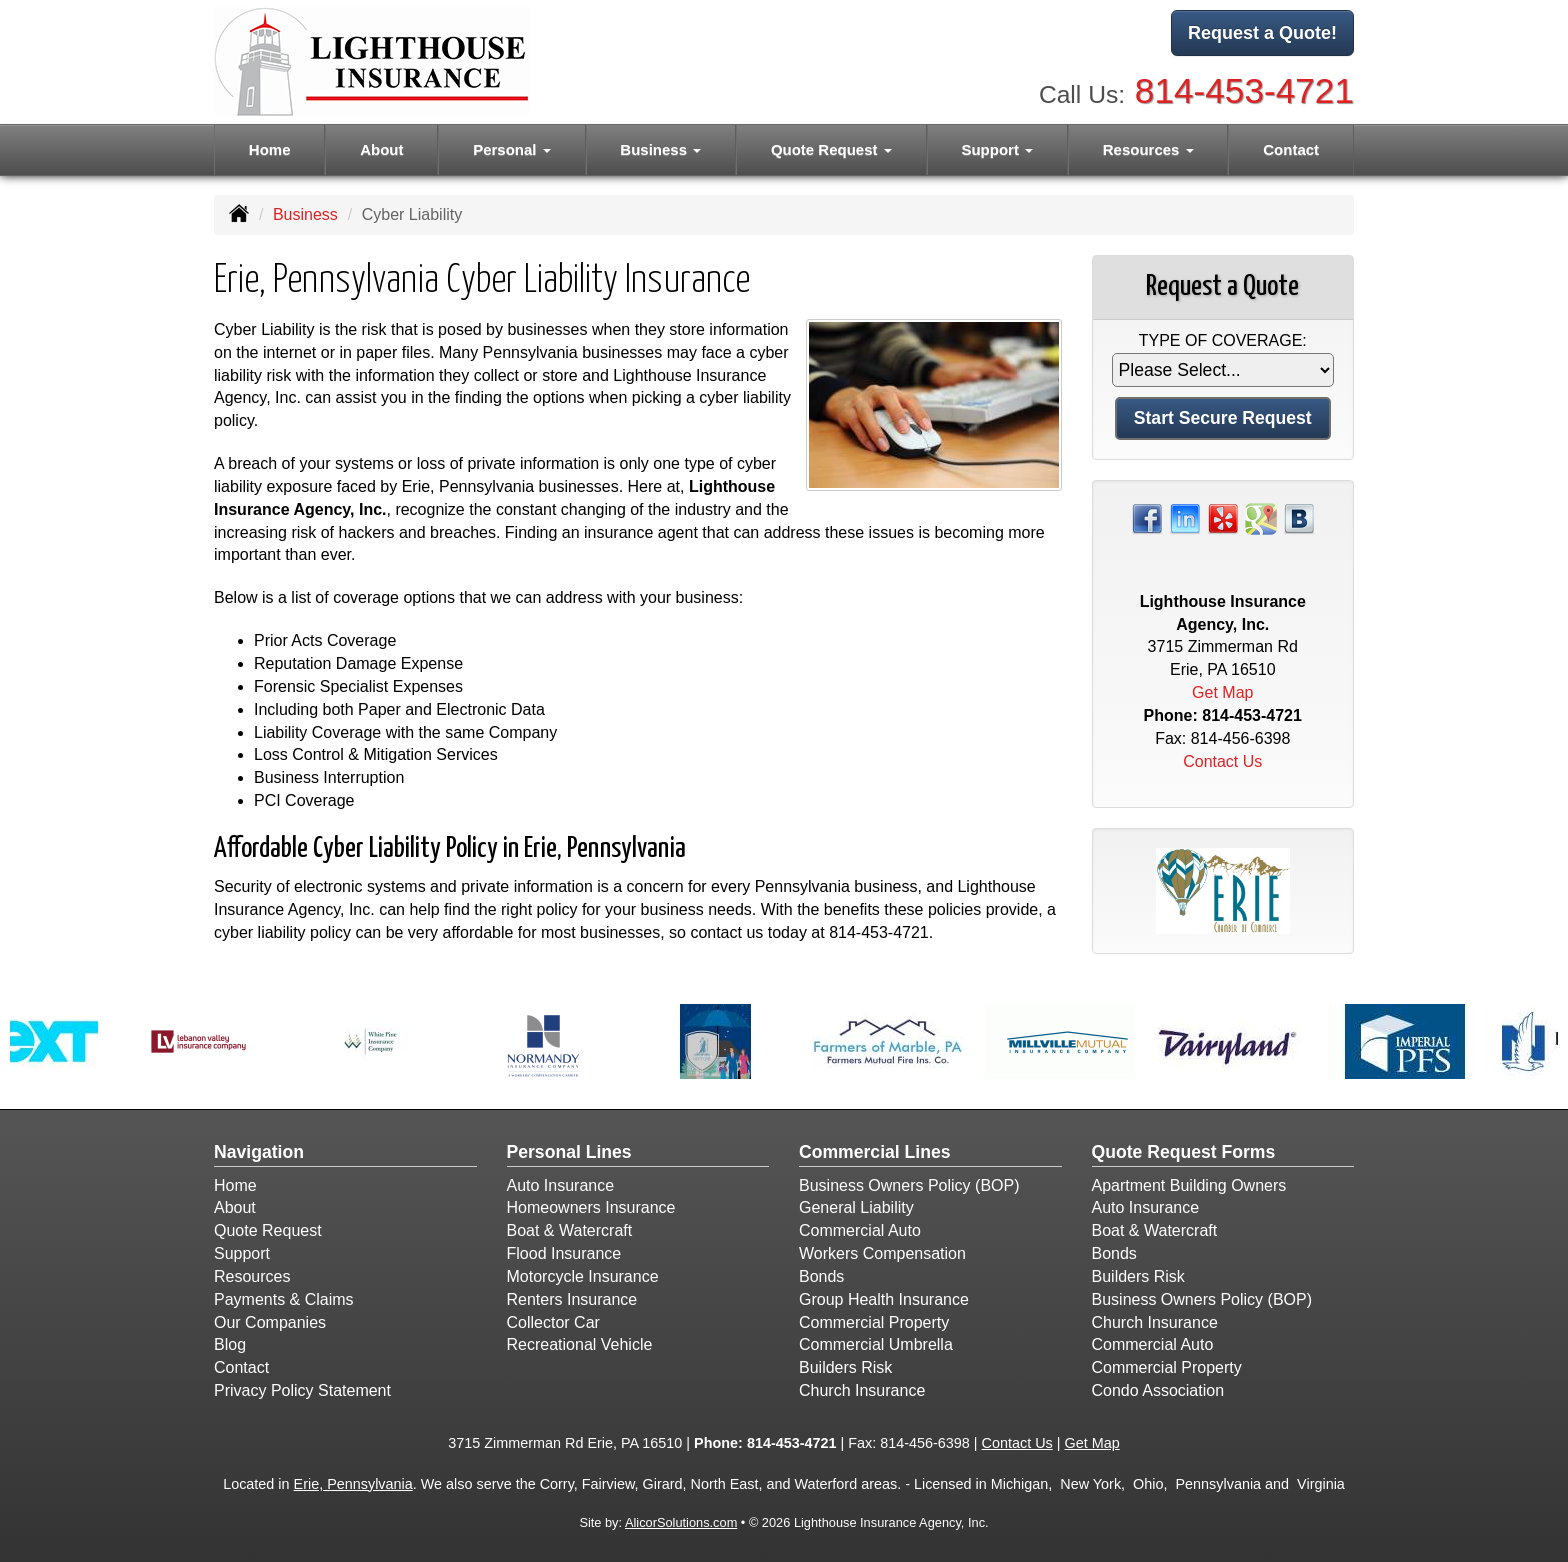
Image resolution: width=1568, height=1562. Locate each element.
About (381, 149)
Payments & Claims (284, 1299)
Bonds (821, 1276)
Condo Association (1158, 1390)
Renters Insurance (572, 1299)
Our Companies (270, 1322)
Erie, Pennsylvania (353, 1484)
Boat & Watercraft (570, 1230)
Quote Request (268, 1230)
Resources (252, 1276)
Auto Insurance (561, 1185)
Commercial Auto (860, 1230)
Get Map (1222, 692)
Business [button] (660, 149)
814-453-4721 (1244, 90)
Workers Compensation (882, 1253)
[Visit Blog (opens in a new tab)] (1299, 517)
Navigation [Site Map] (259, 1152)
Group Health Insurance (884, 1299)
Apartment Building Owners (1189, 1185)
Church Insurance (862, 1390)
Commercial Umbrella (876, 1344)
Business (305, 214)
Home (270, 149)
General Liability (856, 1207)
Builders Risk (845, 1367)
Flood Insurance (564, 1253)
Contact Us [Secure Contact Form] (1222, 761)
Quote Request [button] (831, 149)
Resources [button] (1148, 149)
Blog (230, 1344)
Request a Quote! (1262, 33)
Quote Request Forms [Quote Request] (1184, 1152)
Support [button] (997, 149)
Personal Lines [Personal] (569, 1152)
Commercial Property (874, 1322)
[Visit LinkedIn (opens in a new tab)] (1185, 517)
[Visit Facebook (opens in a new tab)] (1147, 517)
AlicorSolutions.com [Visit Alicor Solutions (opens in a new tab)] (681, 1522)
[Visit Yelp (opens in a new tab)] (1223, 517)
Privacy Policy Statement (302, 1390)
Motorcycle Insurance (583, 1276)
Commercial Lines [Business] (875, 1152)
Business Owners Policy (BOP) (909, 1185)
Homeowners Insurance (591, 1207)
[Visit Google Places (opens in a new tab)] (1261, 517)
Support (242, 1253)
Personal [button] (512, 149)
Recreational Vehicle (580, 1344)
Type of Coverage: (1223, 340)
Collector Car (553, 1322)
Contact (1291, 149)
